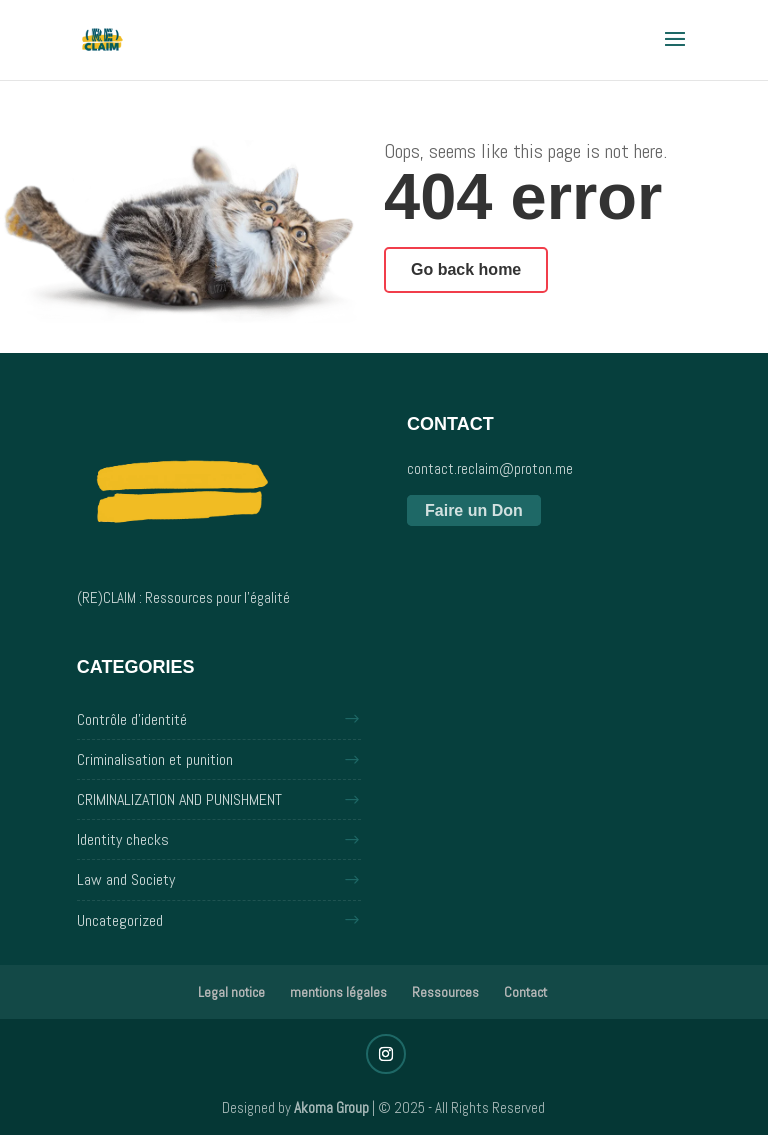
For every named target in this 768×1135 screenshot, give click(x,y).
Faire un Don (474, 510)
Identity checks (123, 839)
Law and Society (126, 879)
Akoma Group (331, 1107)
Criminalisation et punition (155, 759)
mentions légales (338, 992)
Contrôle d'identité (132, 719)
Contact (525, 992)
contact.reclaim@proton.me (490, 468)
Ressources (445, 992)
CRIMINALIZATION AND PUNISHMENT (179, 799)
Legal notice (231, 992)
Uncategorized (120, 920)
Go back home (466, 269)
